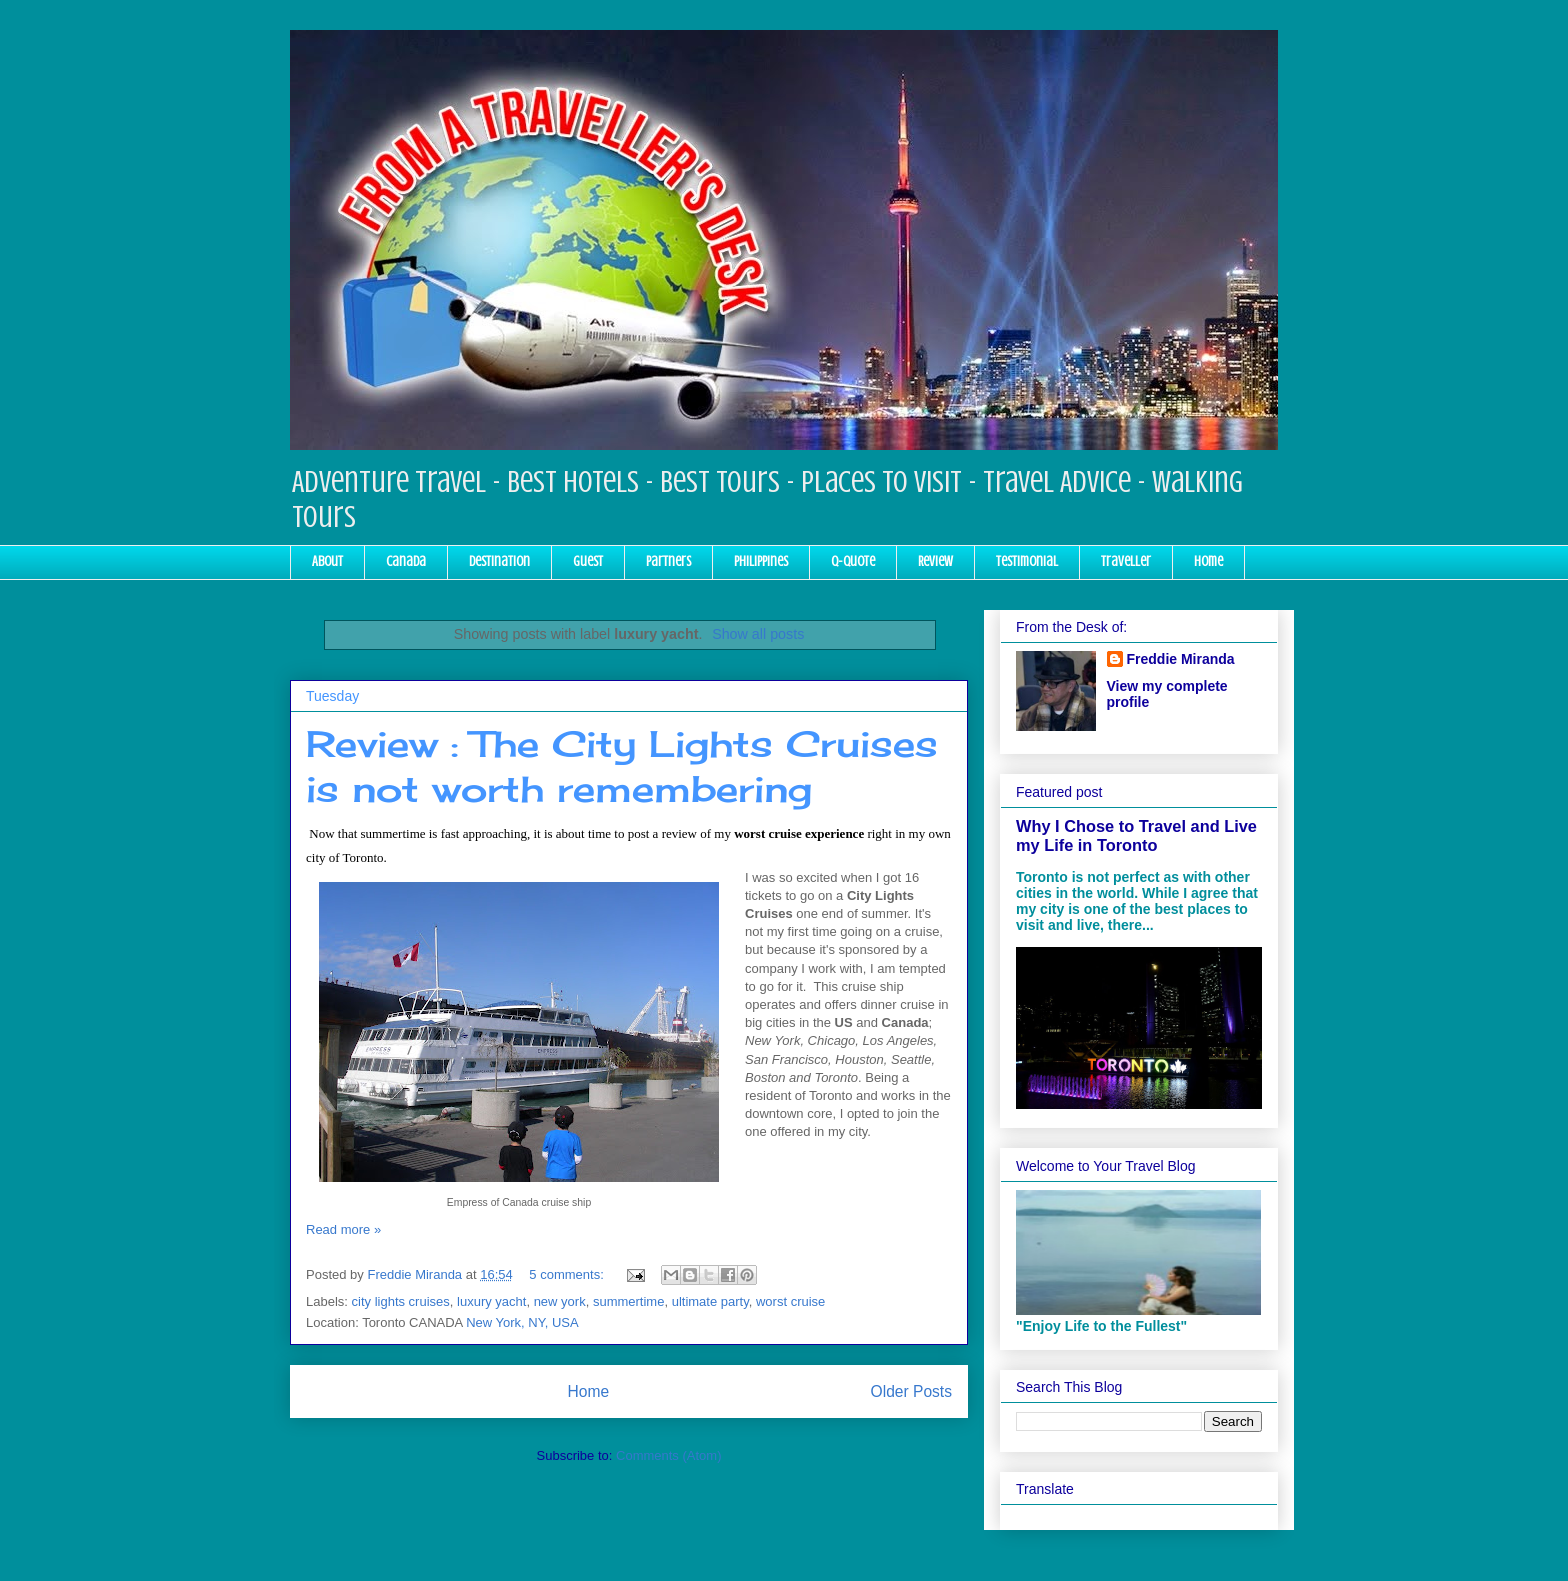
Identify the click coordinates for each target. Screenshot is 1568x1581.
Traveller (1126, 561)
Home (1208, 561)
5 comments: (568, 1274)
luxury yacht (491, 1301)
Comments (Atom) (668, 1455)
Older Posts (911, 1391)
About (327, 561)
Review (935, 561)
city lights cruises (401, 1301)
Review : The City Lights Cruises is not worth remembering (622, 766)
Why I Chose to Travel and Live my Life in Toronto (1136, 835)
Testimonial (1027, 561)
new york (560, 1301)
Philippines (761, 561)
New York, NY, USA (522, 1322)
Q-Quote (853, 561)
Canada (406, 561)
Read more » (343, 1229)
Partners (668, 561)
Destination (499, 561)
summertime (629, 1301)
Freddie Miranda (1181, 659)
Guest (588, 561)
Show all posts (758, 634)
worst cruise (790, 1301)
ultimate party (710, 1301)
